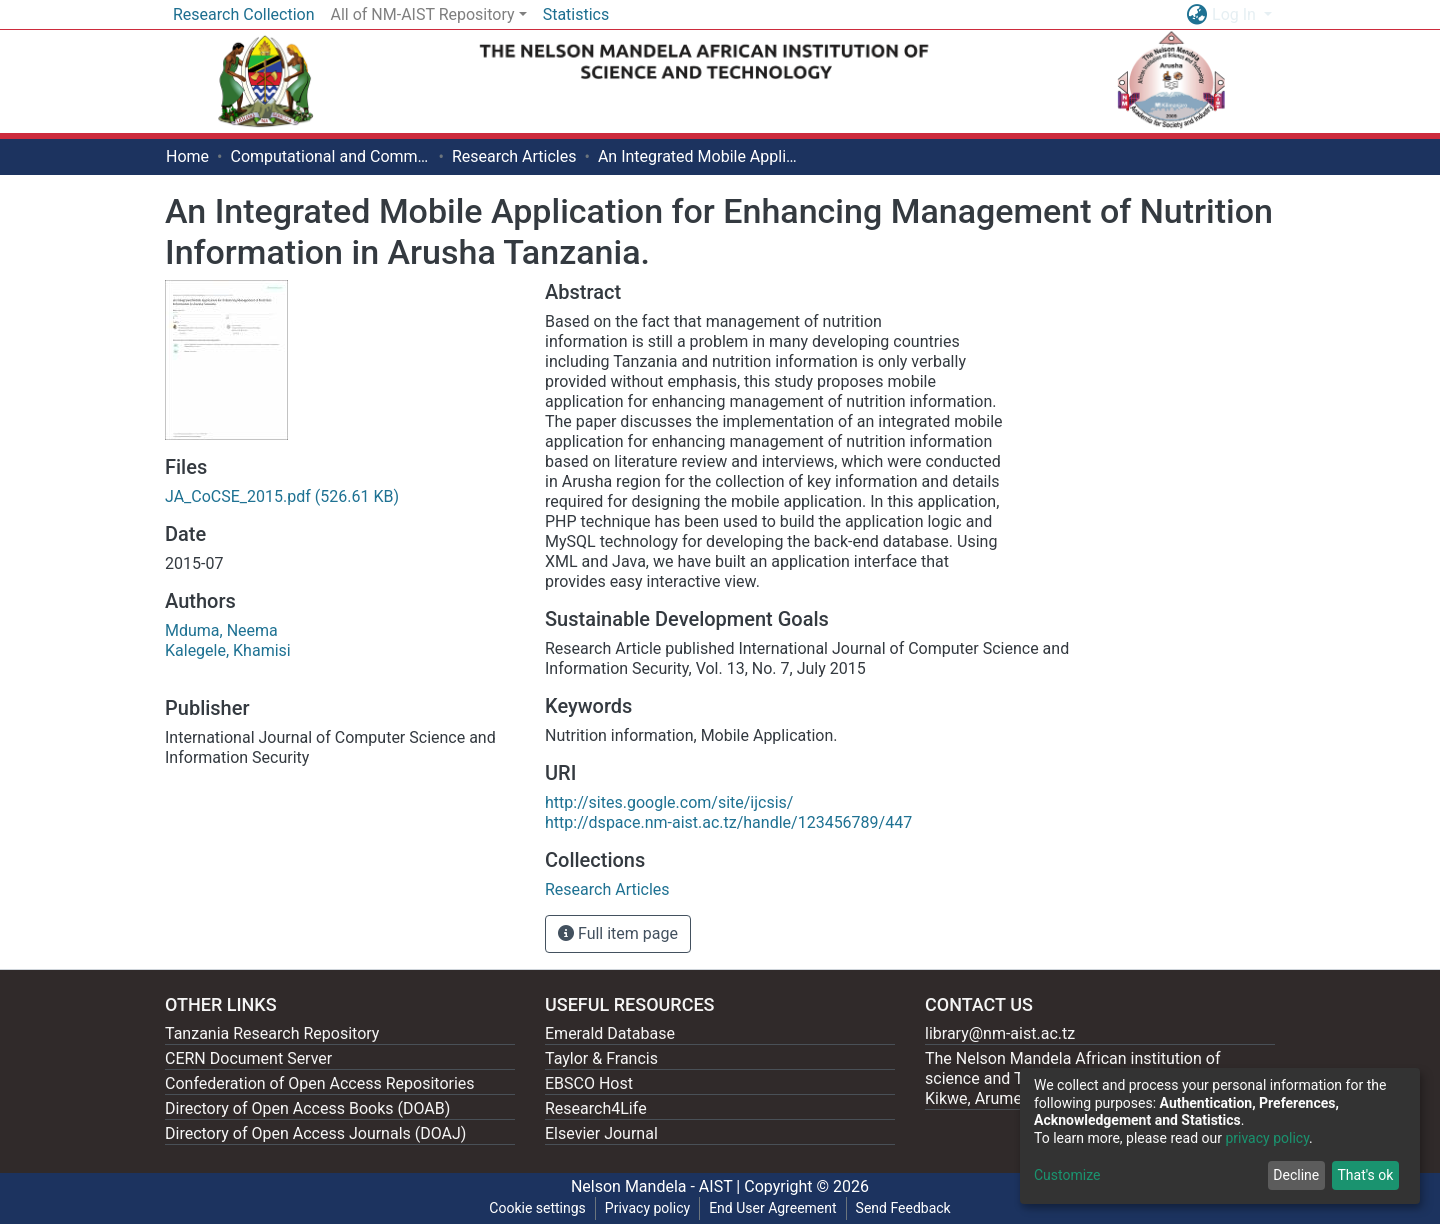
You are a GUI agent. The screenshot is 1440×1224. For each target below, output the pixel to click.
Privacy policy (647, 1208)
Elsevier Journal (601, 1133)
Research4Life (596, 1108)
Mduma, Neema (221, 630)
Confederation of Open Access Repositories (320, 1083)
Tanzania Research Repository (272, 1033)
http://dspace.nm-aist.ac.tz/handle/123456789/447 (728, 822)
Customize (1067, 1175)
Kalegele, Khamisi (228, 650)
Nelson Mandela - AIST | (657, 1186)
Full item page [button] (618, 933)
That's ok (1365, 1175)
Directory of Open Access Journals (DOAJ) (315, 1133)
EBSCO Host (589, 1083)
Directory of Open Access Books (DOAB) (307, 1108)
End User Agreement (772, 1208)
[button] (1196, 15)
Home (187, 156)
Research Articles (514, 156)
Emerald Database (610, 1033)
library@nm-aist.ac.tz (1000, 1033)
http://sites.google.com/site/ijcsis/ (669, 802)
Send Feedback (903, 1208)
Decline (1296, 1175)
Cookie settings (537, 1208)
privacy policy (1267, 1138)
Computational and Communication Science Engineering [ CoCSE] (330, 156)
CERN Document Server (248, 1058)
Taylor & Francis (601, 1058)
